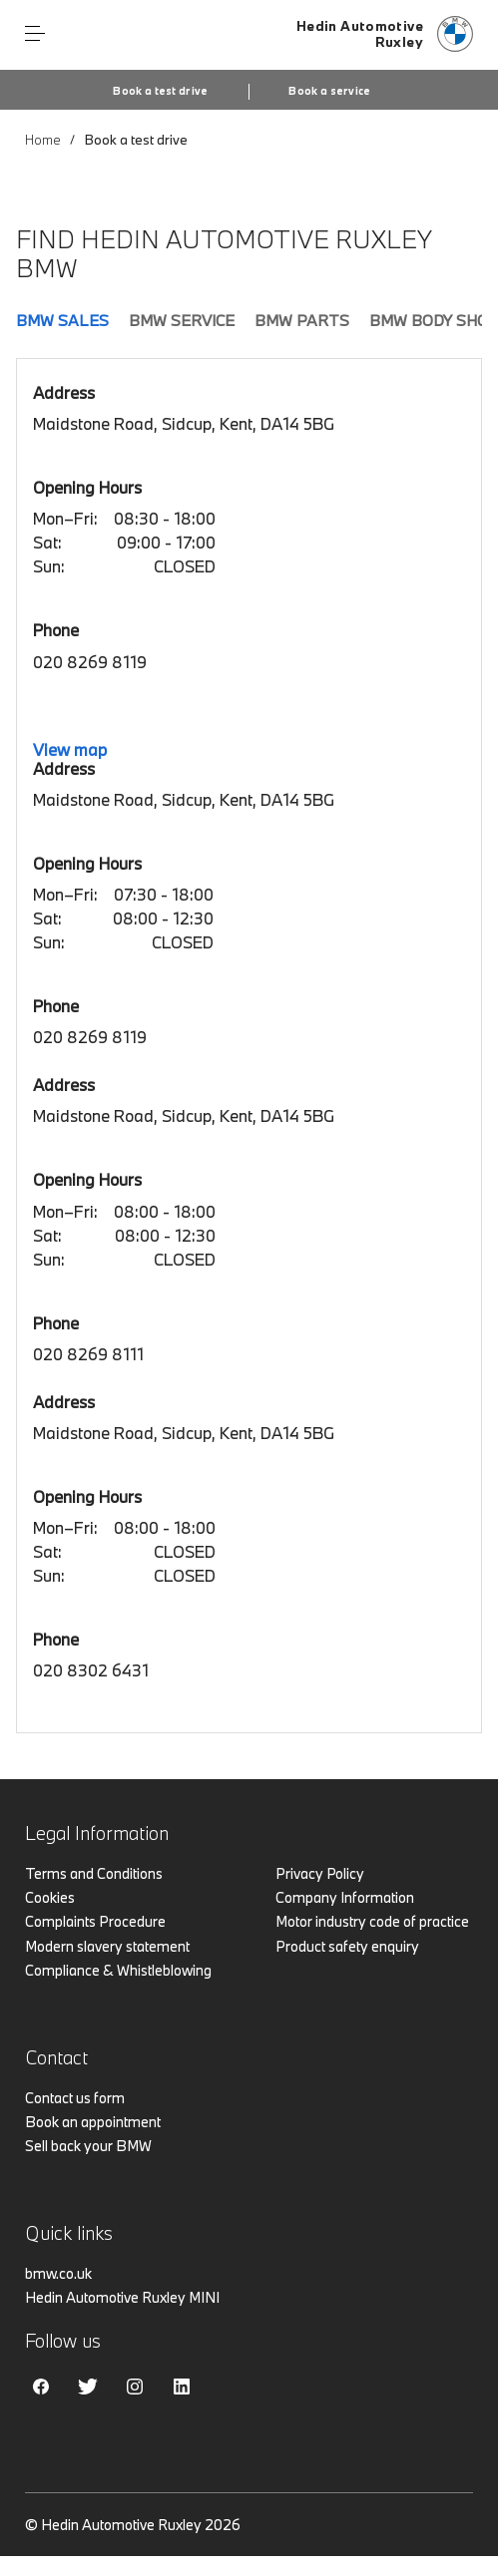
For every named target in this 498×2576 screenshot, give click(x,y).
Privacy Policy (319, 1873)
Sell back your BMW (88, 2145)
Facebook (41, 2386)
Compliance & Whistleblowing (118, 1970)
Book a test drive (160, 91)
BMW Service (182, 320)
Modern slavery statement (107, 1946)
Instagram (135, 2386)
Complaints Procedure (95, 1921)
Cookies (50, 1897)
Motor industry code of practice (372, 1921)
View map (70, 749)
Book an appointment (93, 2121)
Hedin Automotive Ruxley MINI (122, 2297)
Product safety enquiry (347, 1946)
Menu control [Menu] (35, 34)
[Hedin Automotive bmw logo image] (384, 35)
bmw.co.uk (58, 2273)
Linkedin (182, 2386)
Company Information (344, 1897)
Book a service (329, 91)
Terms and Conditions (94, 1873)
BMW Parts (301, 320)
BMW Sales (62, 320)
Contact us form (75, 2097)
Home (43, 140)
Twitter (88, 2386)
